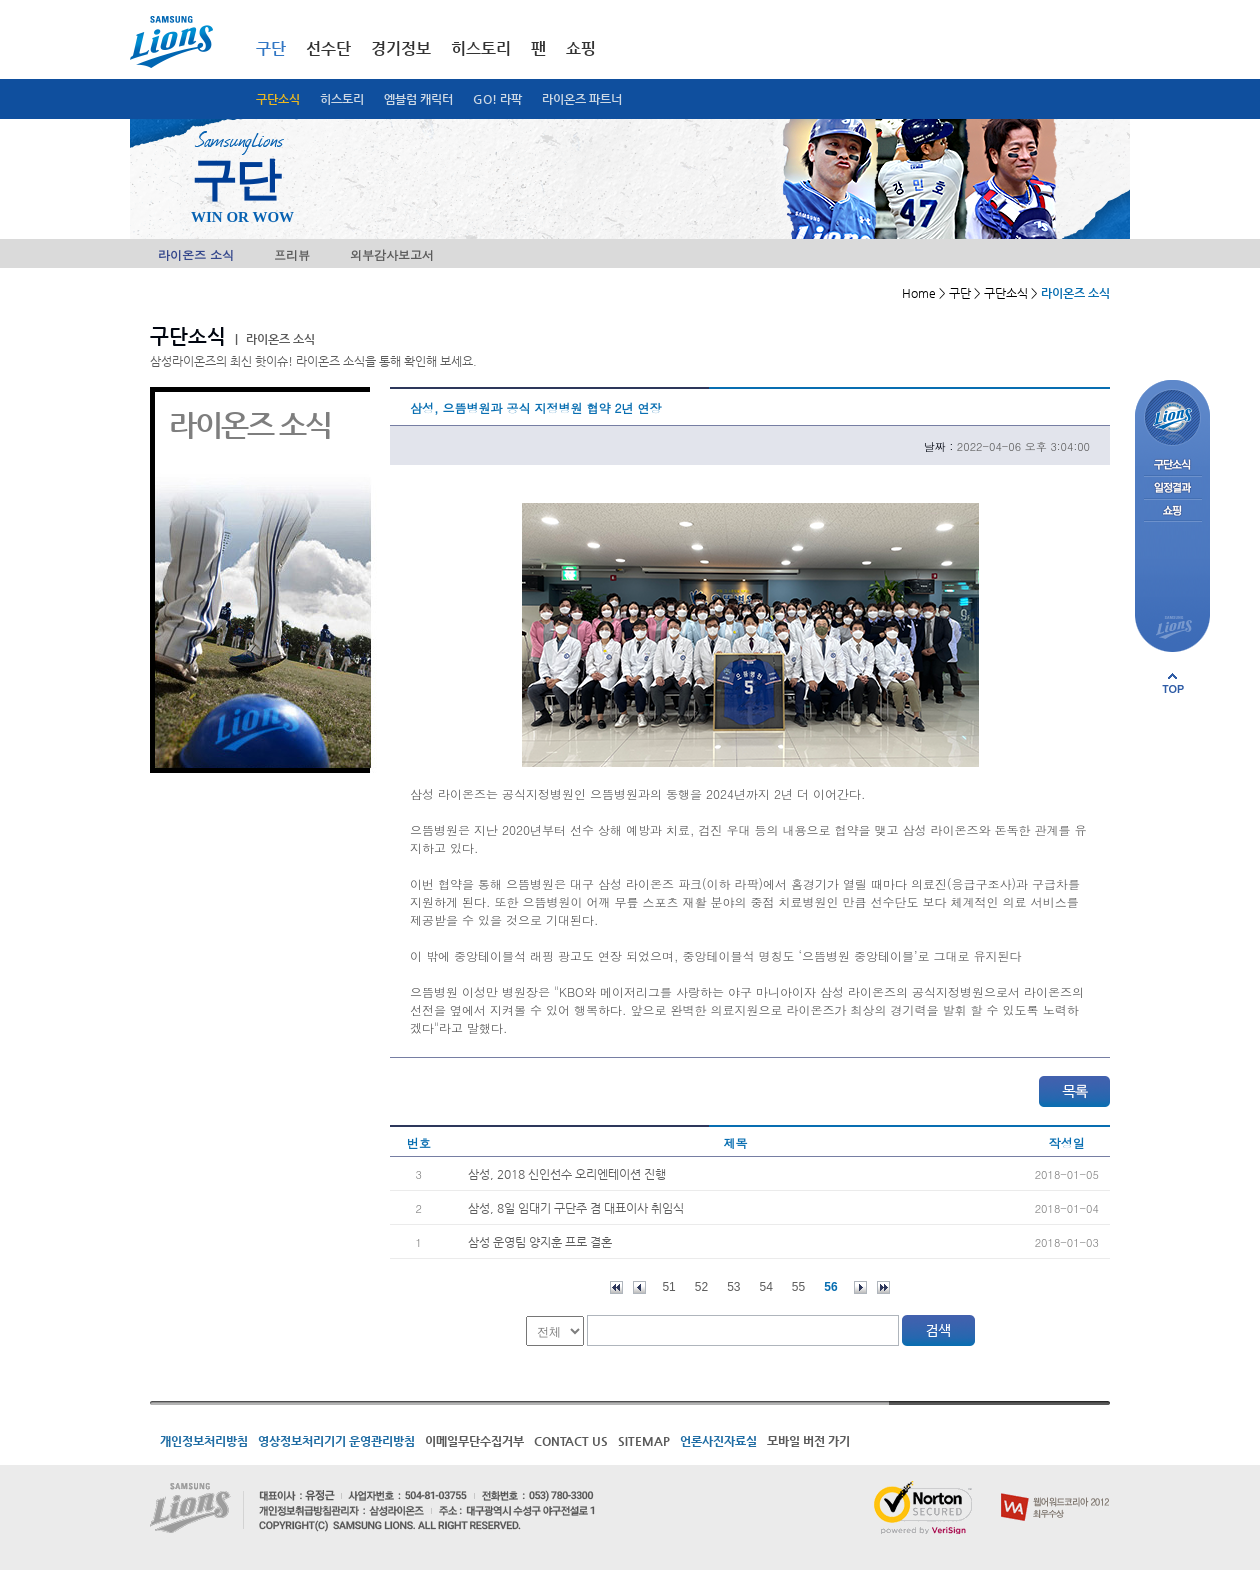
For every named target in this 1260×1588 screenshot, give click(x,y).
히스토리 (342, 99)
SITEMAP (644, 1441)
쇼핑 (581, 48)
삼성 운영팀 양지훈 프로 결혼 (540, 1242)
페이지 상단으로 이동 (1173, 683)
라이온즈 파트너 (582, 99)
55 (798, 1287)
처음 (616, 1287)
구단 (271, 48)
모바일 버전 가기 (808, 1441)
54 (766, 1287)
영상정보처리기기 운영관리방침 (336, 1441)
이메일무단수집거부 (474, 1441)
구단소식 (278, 99)
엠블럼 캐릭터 (418, 99)
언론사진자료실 (718, 1441)
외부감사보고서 (392, 254)
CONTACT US (571, 1441)
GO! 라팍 (497, 99)
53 (733, 1287)
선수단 (328, 48)
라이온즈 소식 (196, 254)
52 (701, 1287)
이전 (639, 1287)
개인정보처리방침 (204, 1441)
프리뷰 (292, 254)
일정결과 (1172, 488)
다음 (860, 1287)
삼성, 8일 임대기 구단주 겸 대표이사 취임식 (576, 1208)
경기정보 (401, 48)
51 (668, 1287)
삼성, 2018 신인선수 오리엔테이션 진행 (567, 1174)
